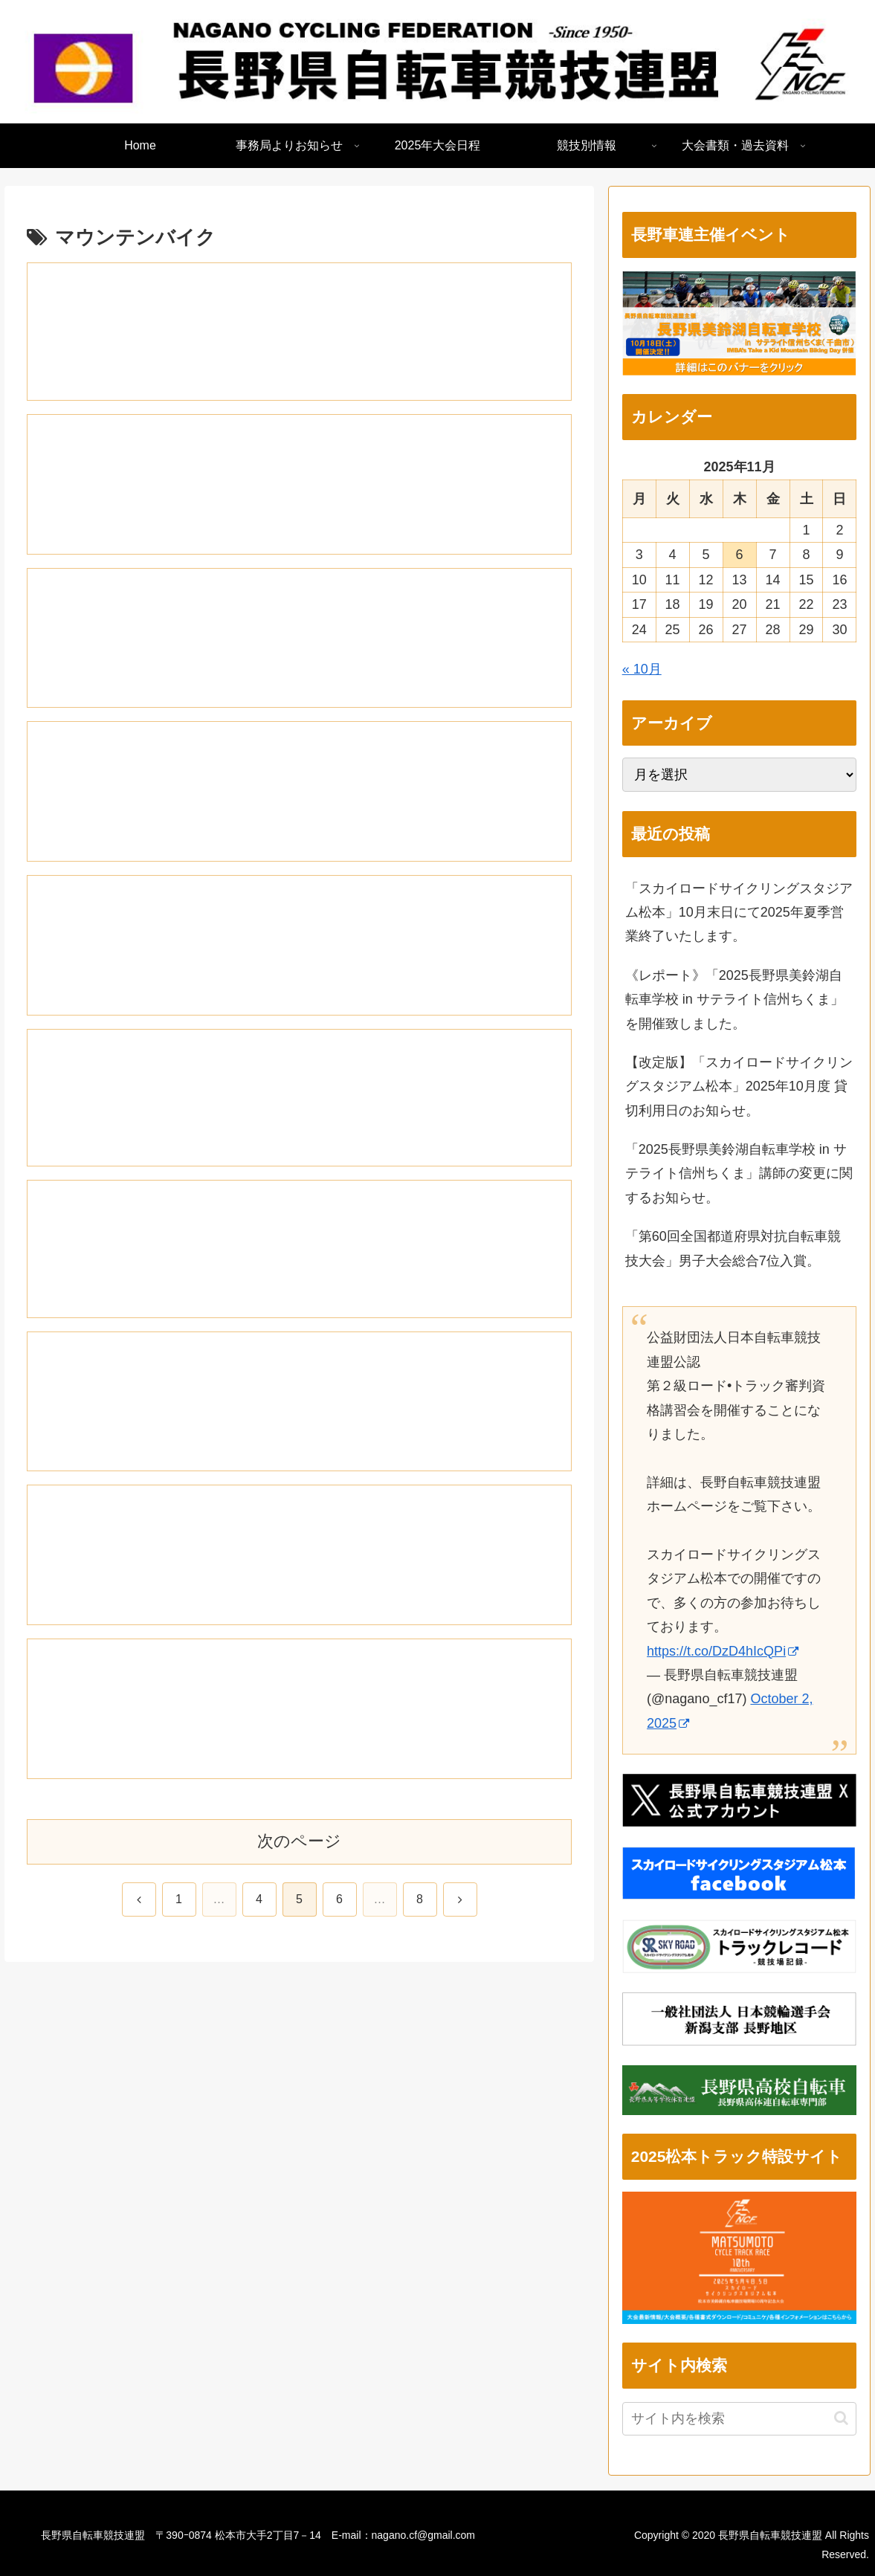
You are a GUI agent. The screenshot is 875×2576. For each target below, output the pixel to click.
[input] (739, 2418)
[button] (841, 2418)
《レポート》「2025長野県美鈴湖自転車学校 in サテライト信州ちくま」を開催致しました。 (734, 999)
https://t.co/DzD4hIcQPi (722, 1651)
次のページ (299, 1853)
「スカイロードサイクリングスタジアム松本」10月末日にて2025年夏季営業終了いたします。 (739, 912)
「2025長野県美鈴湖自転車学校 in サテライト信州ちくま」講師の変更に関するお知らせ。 (739, 1173)
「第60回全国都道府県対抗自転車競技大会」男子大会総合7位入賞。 (733, 1248)
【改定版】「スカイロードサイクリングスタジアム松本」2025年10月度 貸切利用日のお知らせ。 (739, 1086)
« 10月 (642, 669)
